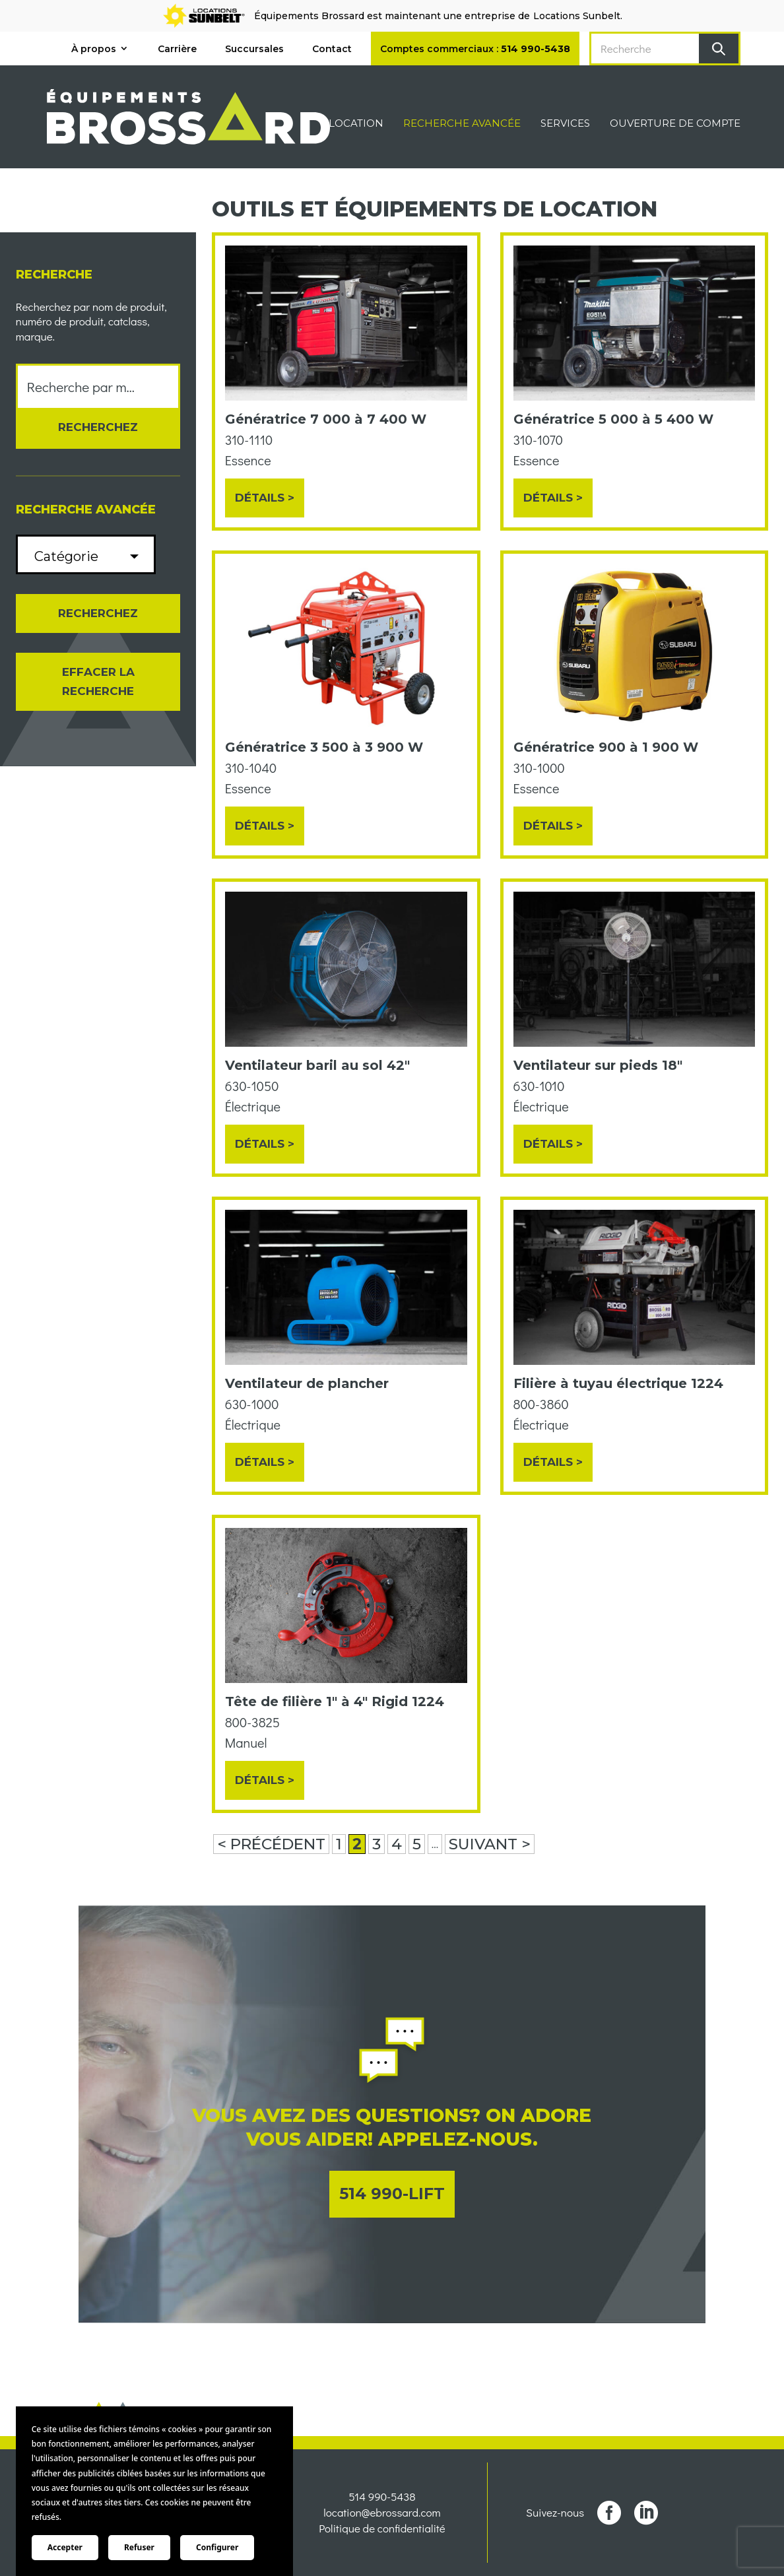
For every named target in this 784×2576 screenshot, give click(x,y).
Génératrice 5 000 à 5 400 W (613, 419)
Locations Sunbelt (576, 16)
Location (356, 124)
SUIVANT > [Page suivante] (490, 1844)
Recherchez (98, 427)
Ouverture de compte (675, 124)
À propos (93, 49)
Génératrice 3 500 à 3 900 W (324, 747)
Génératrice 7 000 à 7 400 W (325, 419)
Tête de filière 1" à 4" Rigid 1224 (334, 1701)
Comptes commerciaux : (475, 49)
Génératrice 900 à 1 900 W (605, 747)
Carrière (177, 49)
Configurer (217, 2547)
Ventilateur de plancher (307, 1383)
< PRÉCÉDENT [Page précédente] (271, 1844)
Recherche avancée (462, 124)
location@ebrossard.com (381, 2522)
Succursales (254, 49)
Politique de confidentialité (382, 2538)
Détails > (264, 497)
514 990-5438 (381, 2507)
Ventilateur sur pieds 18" (597, 1065)
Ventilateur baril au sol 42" (317, 1065)
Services (565, 124)
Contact (332, 49)
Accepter (65, 2547)
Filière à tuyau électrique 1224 (618, 1383)
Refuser (139, 2547)
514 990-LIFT (392, 2193)
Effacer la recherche (98, 681)
